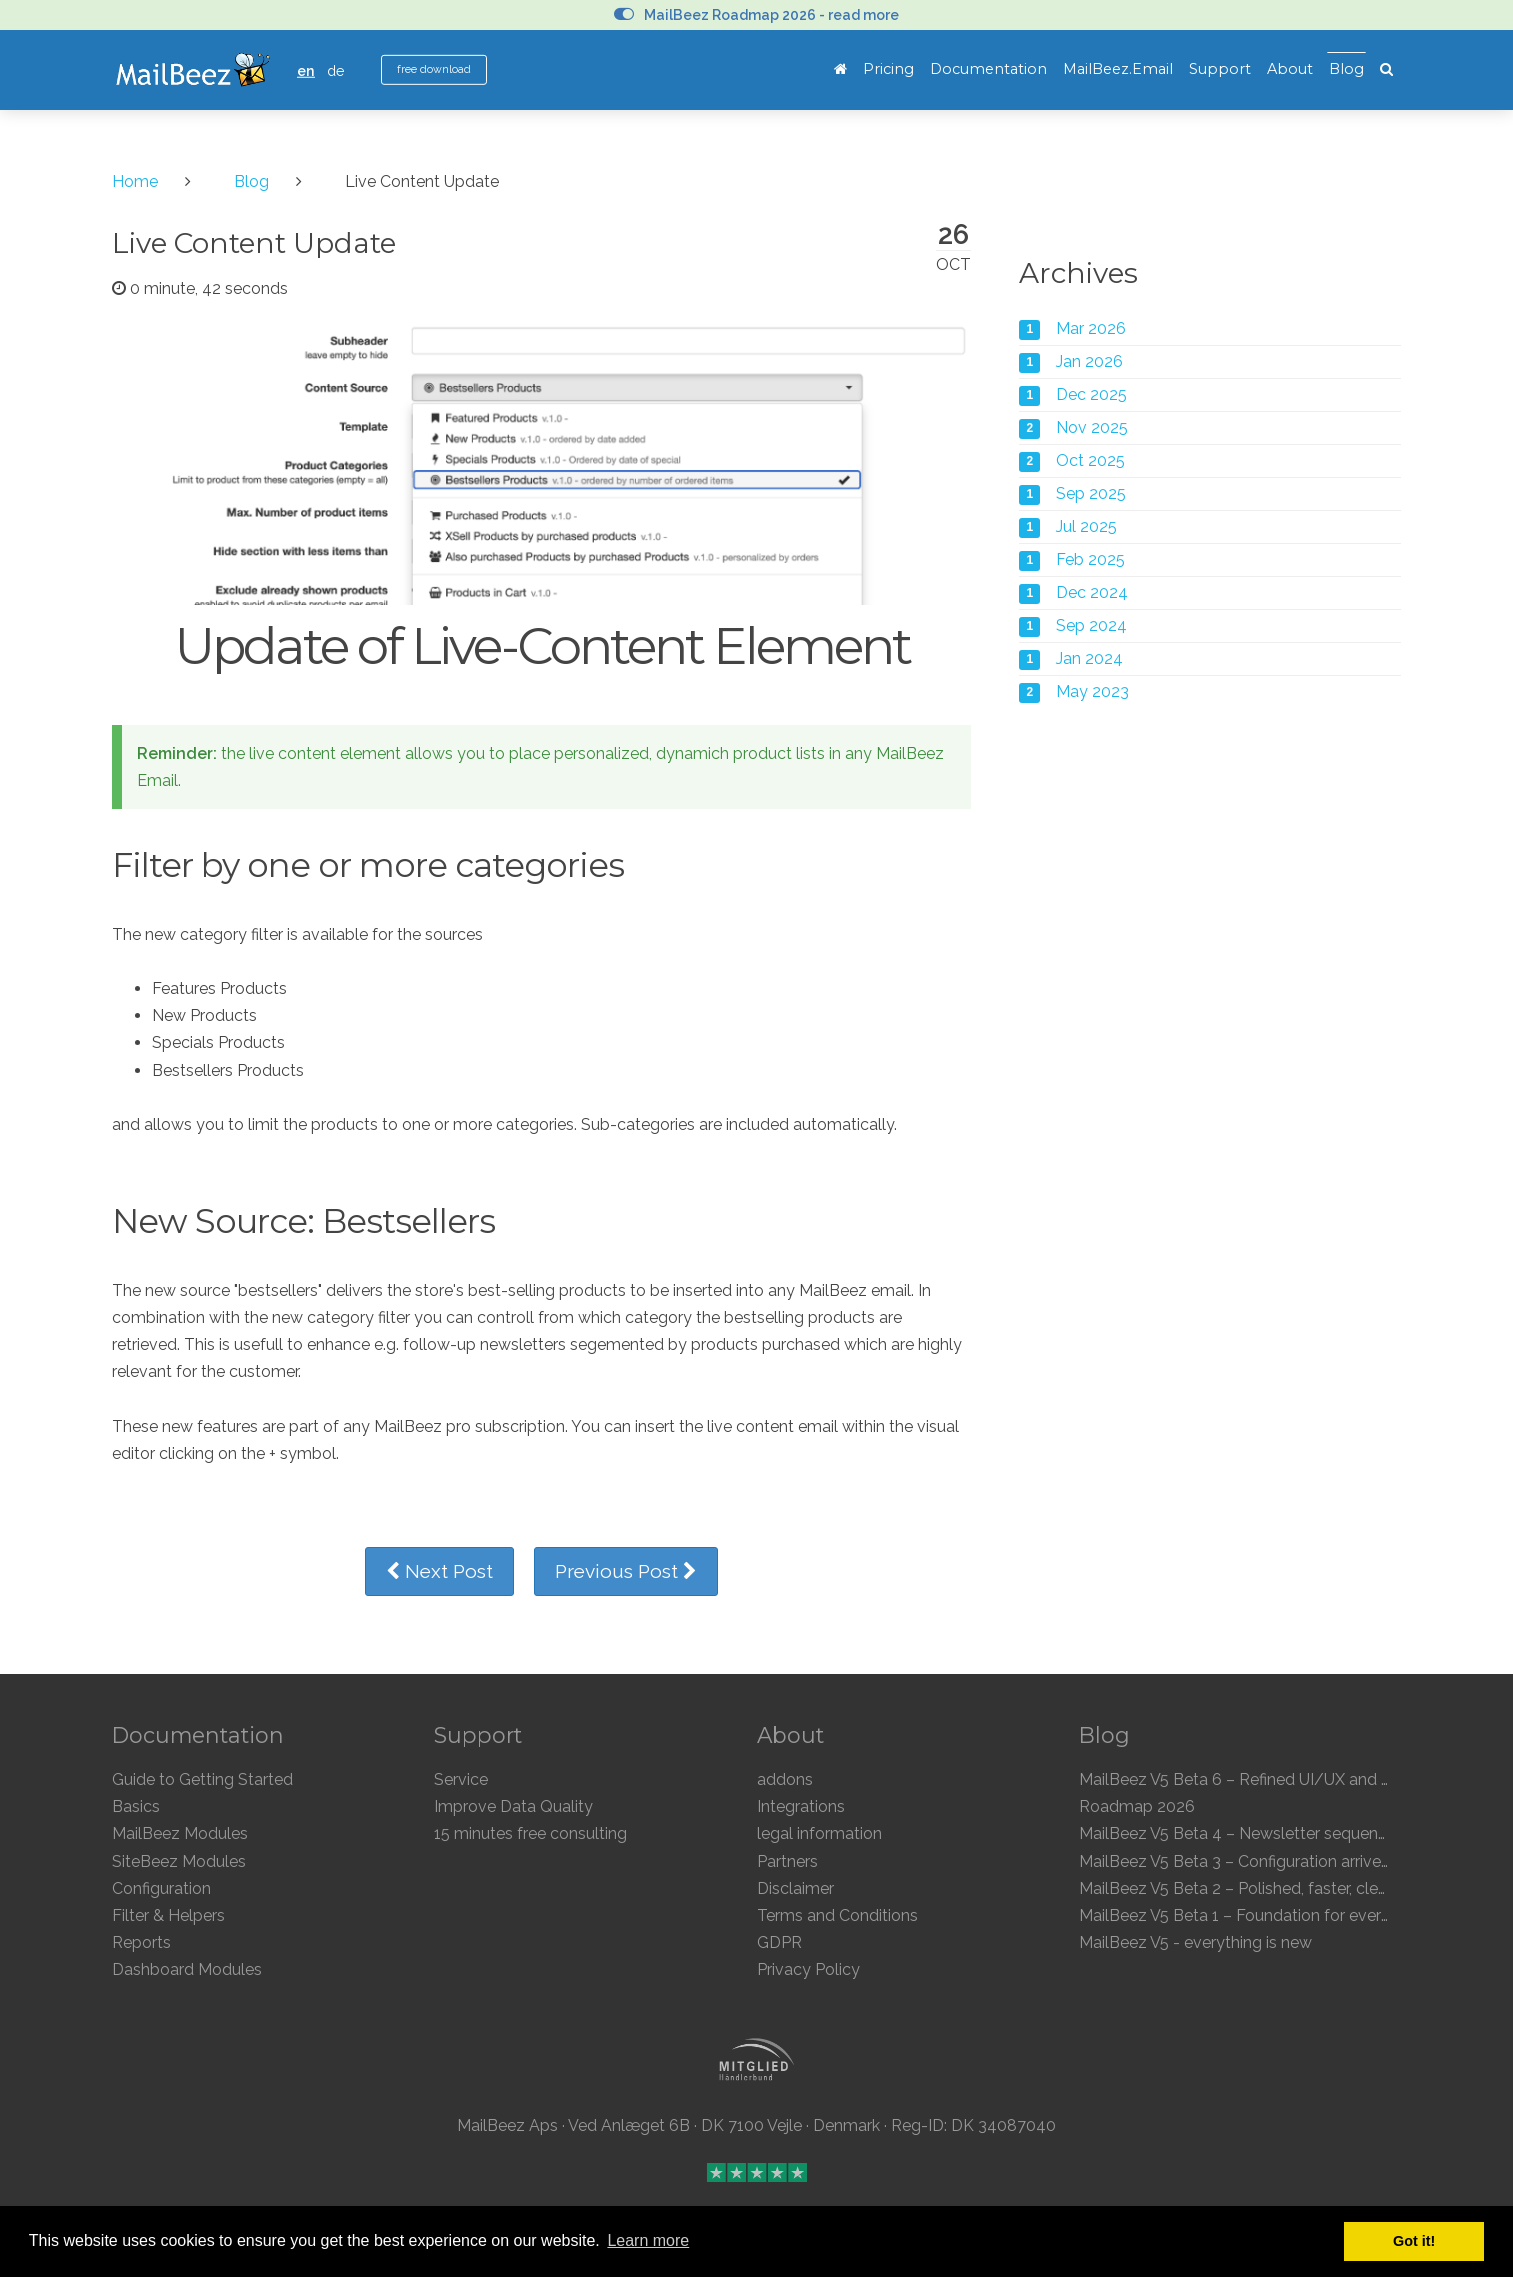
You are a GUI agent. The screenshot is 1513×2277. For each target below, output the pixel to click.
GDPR (779, 1942)
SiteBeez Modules (179, 1861)
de (336, 70)
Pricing (888, 69)
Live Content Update (254, 243)
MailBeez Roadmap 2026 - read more (756, 15)
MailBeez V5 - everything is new (1195, 1942)
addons (785, 1779)
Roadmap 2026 (1137, 1806)
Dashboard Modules (187, 1969)
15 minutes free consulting (530, 1833)
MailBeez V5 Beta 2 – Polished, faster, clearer (1242, 1888)
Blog (1346, 69)
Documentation (988, 69)
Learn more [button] (648, 2240)
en (306, 70)
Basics (136, 1806)
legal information (819, 1833)
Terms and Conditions (837, 1915)
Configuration (161, 1888)
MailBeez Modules (180, 1833)
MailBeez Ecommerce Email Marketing (192, 70)
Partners (787, 1861)
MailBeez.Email (1118, 69)
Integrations (801, 1806)
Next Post (439, 1571)
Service (461, 1779)
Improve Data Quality (513, 1806)
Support (1220, 69)
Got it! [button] (1414, 2241)
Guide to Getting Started (202, 1779)
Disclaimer (795, 1888)
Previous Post (626, 1571)
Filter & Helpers (168, 1915)
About (1290, 69)
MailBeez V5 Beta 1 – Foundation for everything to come (1286, 1915)
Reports (141, 1942)
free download (434, 69)
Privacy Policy (808, 1969)
